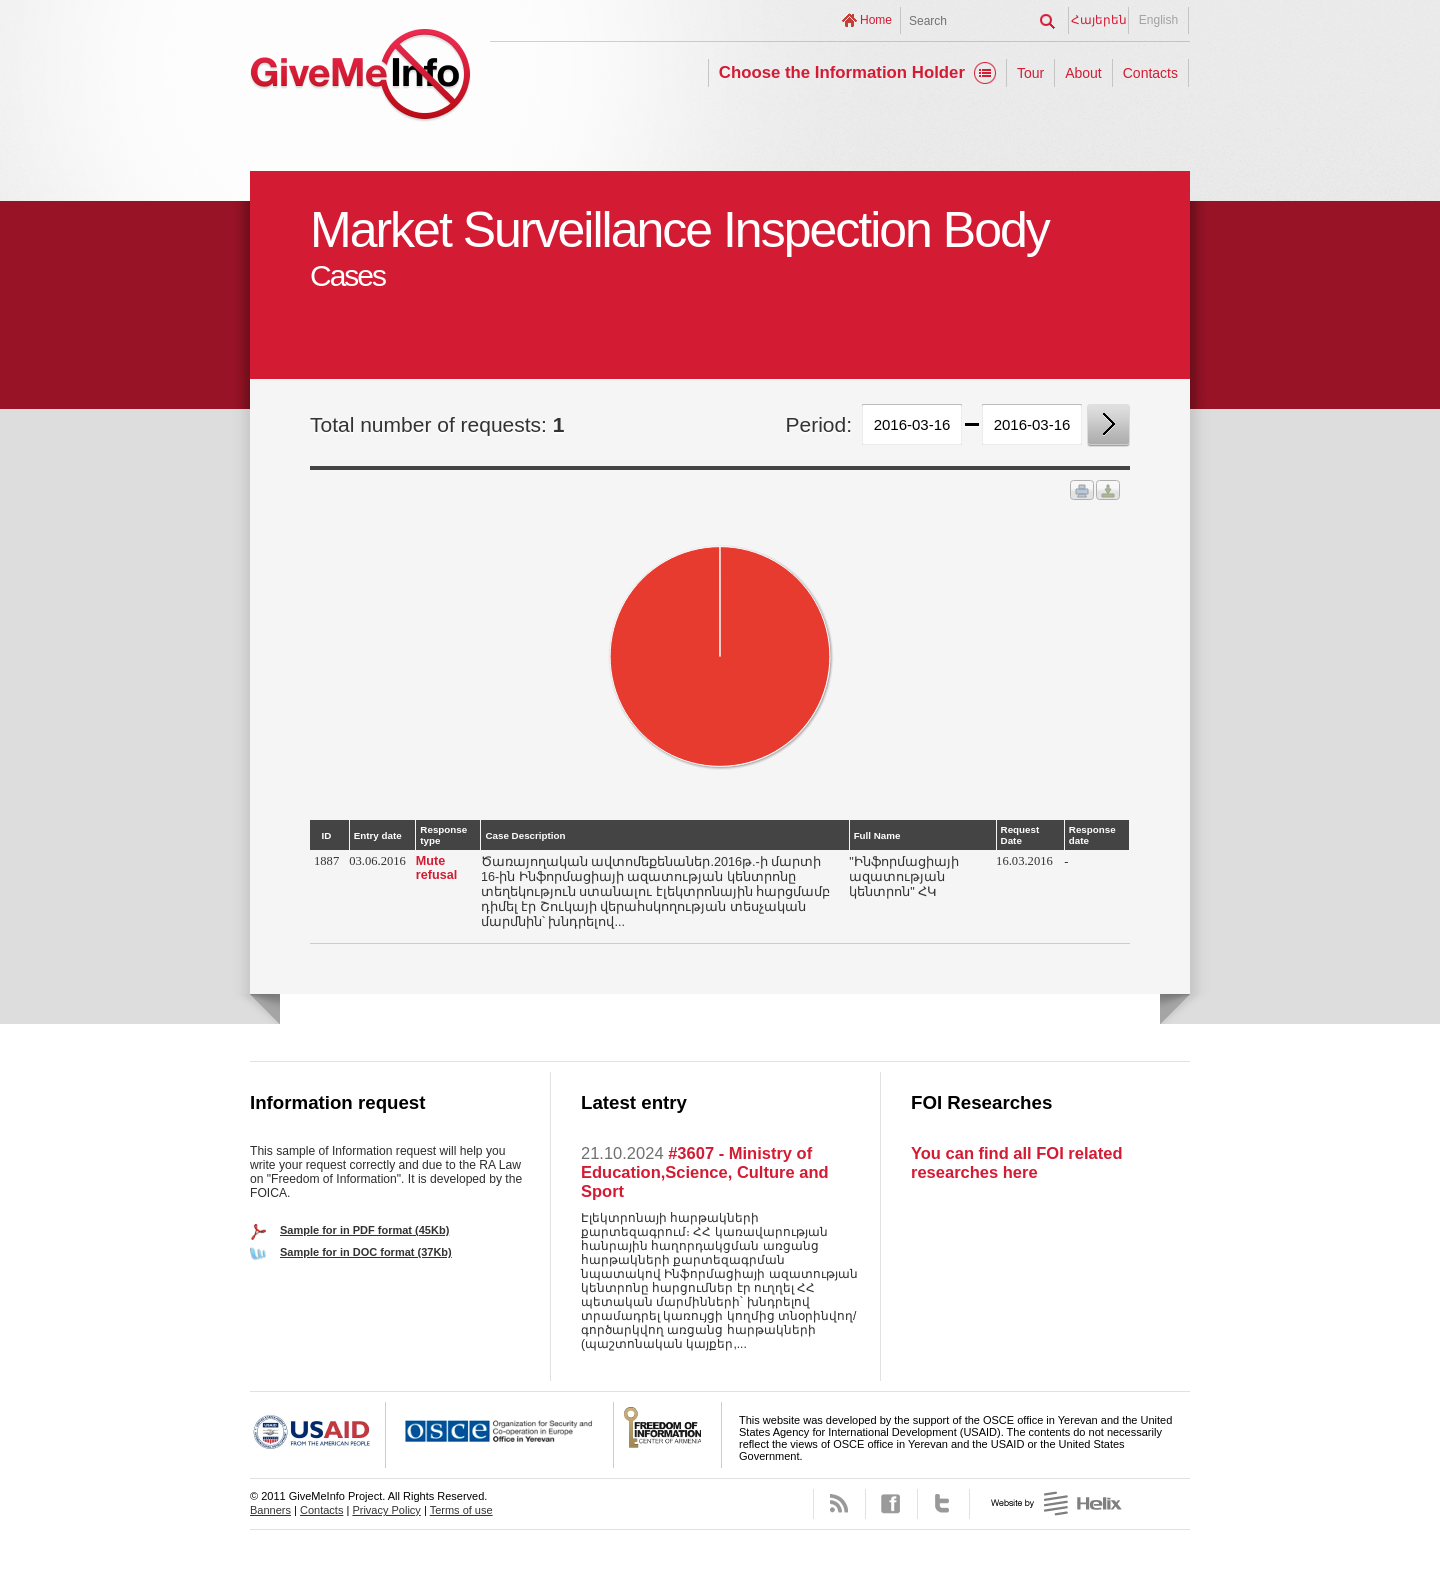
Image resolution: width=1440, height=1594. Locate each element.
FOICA (668, 1435)
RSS (839, 1504)
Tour (1030, 73)
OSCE (500, 1435)
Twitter (943, 1504)
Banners (270, 1510)
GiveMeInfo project (360, 77)
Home (876, 20)
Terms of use (461, 1510)
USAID (318, 1435)
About (1083, 73)
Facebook (891, 1504)
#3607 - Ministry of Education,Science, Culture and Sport (705, 1172)
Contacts (1150, 73)
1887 (326, 861)
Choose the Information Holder (842, 72)
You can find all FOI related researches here (1016, 1162)
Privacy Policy (386, 1510)
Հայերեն (1099, 20)
